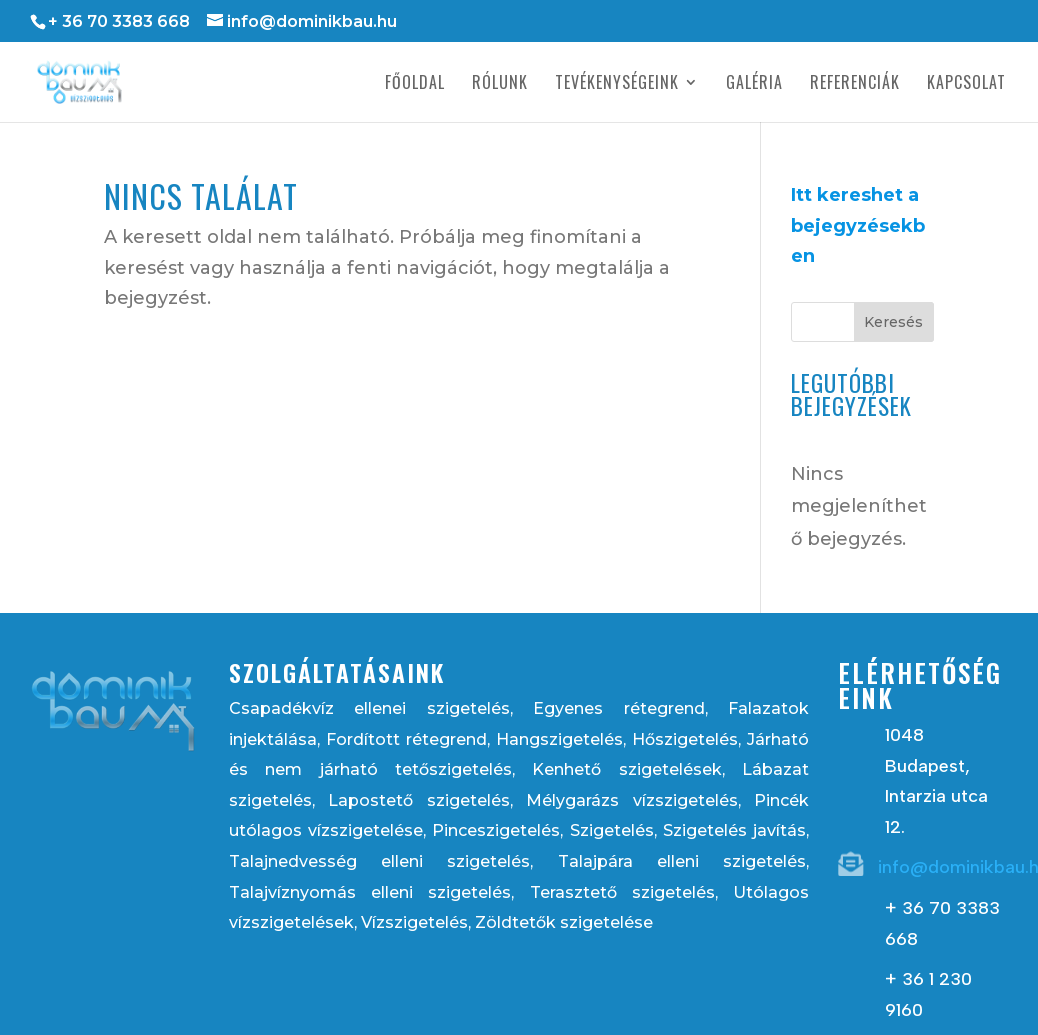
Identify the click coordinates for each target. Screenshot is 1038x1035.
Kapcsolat (966, 84)
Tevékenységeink (617, 84)
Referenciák (855, 84)
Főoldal (415, 84)
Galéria (754, 84)
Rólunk (500, 84)
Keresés (893, 322)
